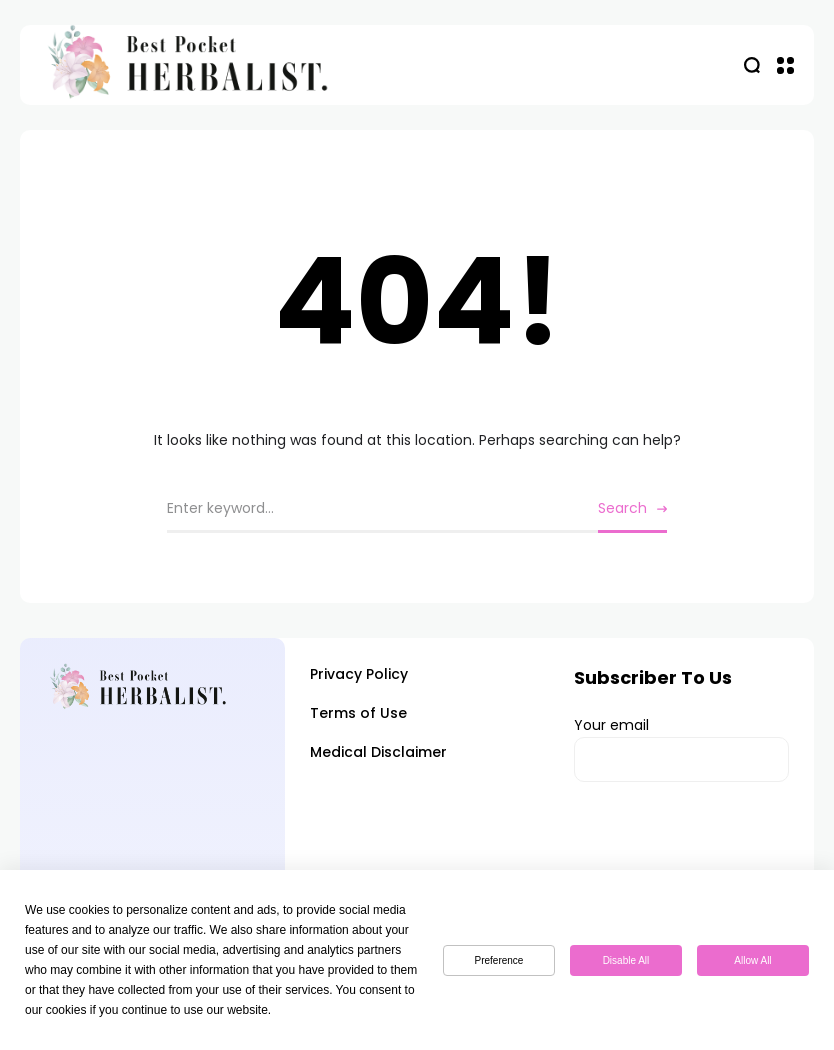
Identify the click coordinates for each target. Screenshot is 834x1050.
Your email (681, 749)
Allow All (752, 960)
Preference (499, 960)
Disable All (626, 960)
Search (622, 508)
